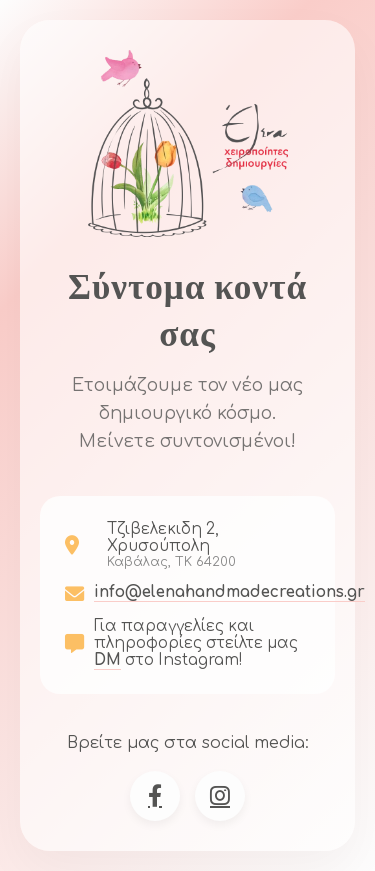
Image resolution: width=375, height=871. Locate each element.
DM (107, 660)
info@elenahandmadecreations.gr (229, 592)
